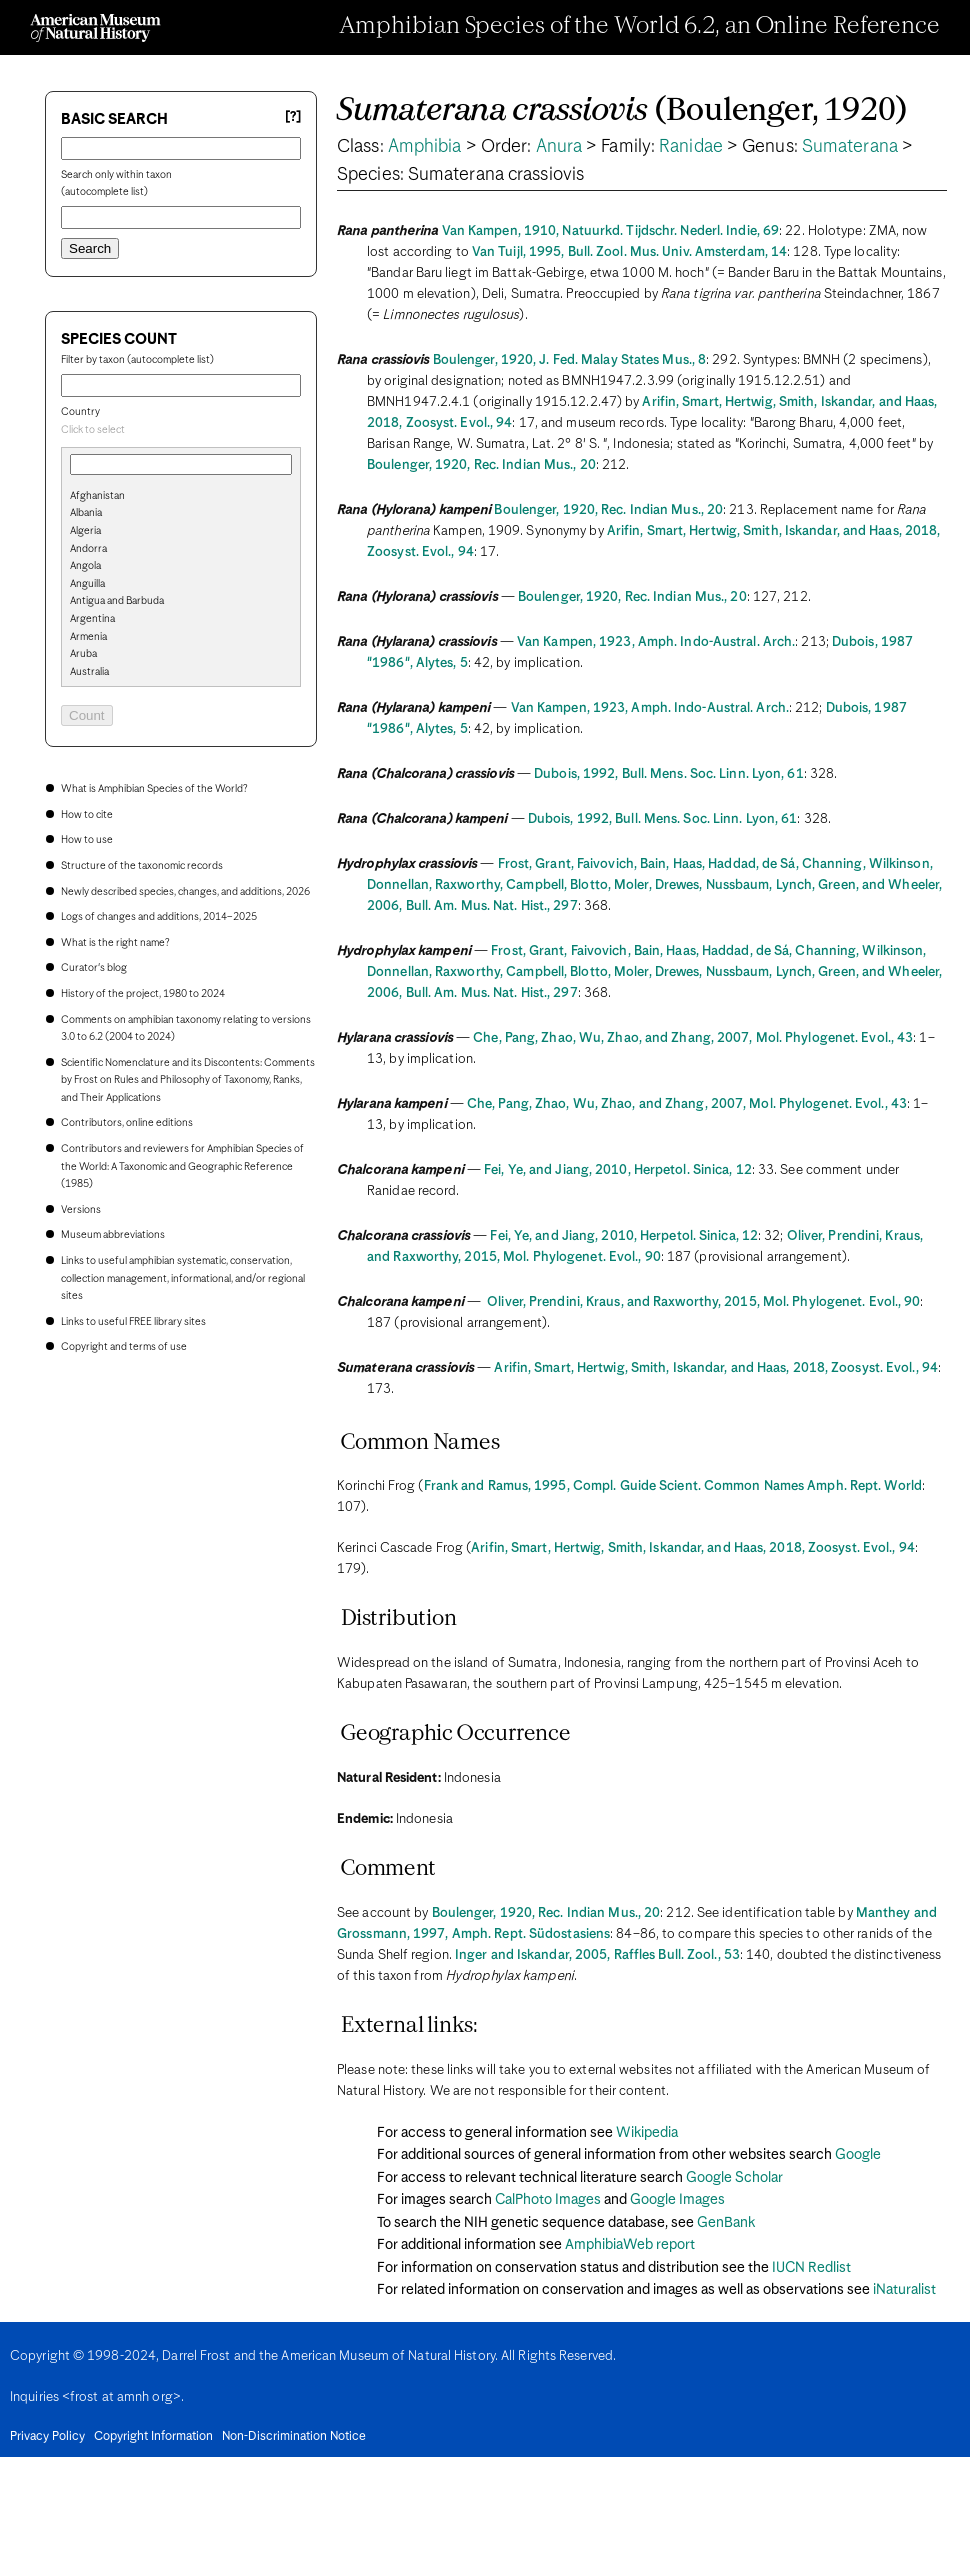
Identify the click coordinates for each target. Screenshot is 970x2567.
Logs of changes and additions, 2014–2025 (159, 917)
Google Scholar (734, 2178)
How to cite (87, 815)
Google (858, 2155)
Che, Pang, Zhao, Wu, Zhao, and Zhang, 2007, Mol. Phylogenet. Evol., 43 (693, 1038)
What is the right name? (115, 943)
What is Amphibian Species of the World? (154, 789)
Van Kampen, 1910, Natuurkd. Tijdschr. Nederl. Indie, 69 (611, 231)
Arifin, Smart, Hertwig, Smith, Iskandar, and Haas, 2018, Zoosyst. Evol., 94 (716, 1368)
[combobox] (181, 431)
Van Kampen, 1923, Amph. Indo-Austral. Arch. (656, 642)
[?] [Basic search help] (293, 117)
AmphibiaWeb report (630, 2245)
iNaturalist (904, 2290)
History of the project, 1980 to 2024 (143, 994)
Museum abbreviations (113, 1235)
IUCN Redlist (811, 2268)
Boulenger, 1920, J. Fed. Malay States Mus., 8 (570, 360)
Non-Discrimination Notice (294, 2437)
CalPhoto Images (548, 2200)
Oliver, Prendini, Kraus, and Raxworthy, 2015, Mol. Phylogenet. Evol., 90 (703, 1302)
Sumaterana (850, 147)
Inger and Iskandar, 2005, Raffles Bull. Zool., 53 (597, 1955)
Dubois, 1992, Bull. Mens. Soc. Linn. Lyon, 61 (669, 774)
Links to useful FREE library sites (133, 1322)
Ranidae (691, 147)
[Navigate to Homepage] (95, 28)
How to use (87, 840)
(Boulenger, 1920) (622, 111)
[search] (181, 529)
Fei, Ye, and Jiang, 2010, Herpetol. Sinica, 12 (618, 1170)
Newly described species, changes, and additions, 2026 (185, 892)
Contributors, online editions (127, 1123)
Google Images (677, 2200)
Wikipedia (647, 2133)
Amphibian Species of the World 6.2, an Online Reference (640, 27)
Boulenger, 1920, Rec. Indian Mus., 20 (481, 465)
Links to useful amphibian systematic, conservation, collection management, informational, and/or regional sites (183, 1278)
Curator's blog (94, 968)
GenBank (726, 2223)
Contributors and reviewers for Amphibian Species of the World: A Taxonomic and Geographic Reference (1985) (182, 1166)
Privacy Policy (47, 2437)
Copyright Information (153, 2437)
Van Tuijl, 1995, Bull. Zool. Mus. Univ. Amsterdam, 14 (629, 252)
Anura (559, 147)
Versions (81, 1210)
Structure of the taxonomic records (142, 866)
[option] (189, 497)
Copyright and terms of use (124, 1347)
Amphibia (425, 147)
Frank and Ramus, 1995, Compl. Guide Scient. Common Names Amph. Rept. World (673, 1486)
